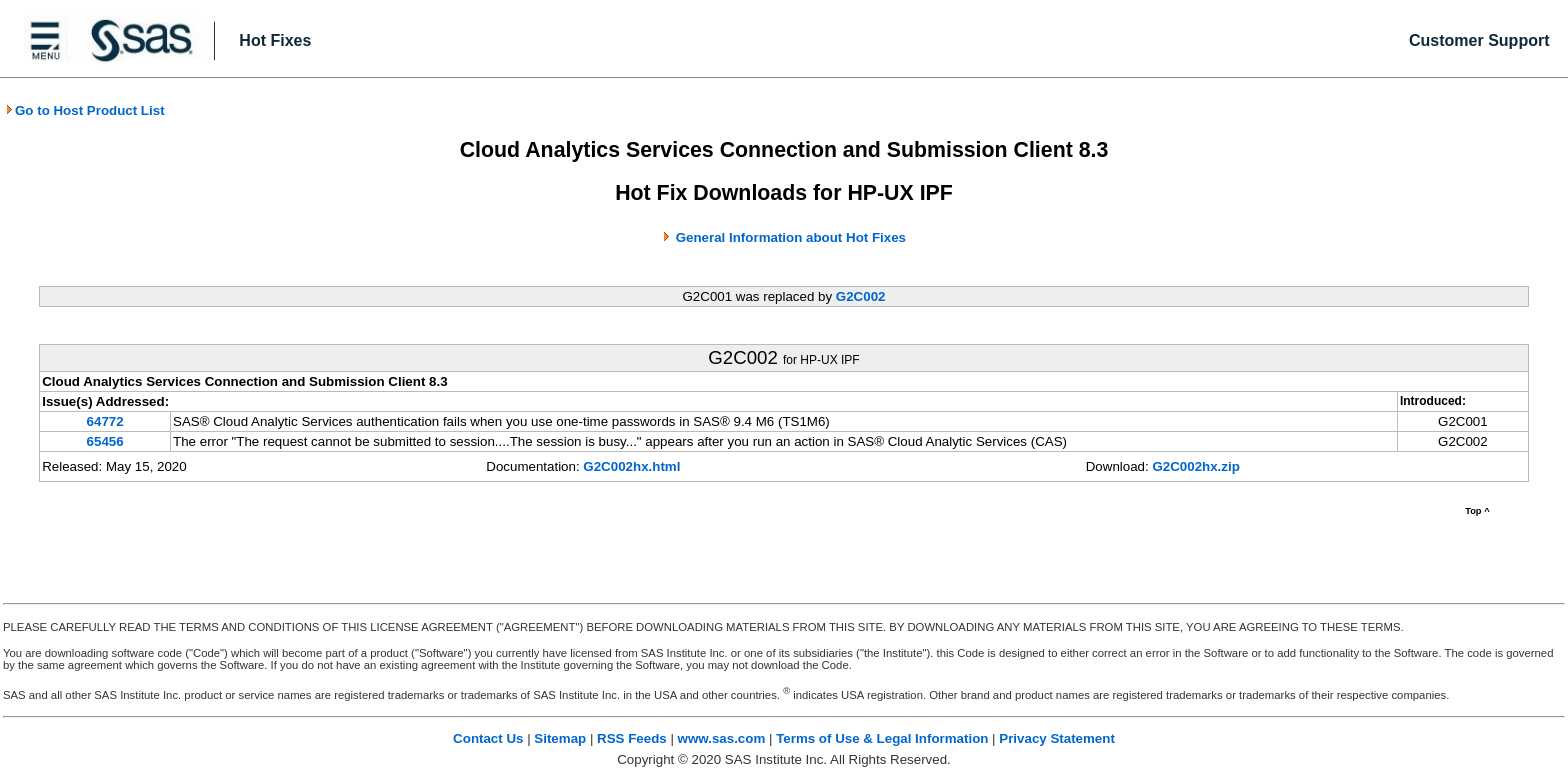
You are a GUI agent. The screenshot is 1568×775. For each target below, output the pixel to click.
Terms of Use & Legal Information (882, 738)
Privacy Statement (1057, 738)
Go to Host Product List (85, 110)
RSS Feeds (632, 738)
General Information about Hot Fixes (791, 237)
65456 (105, 441)
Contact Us (488, 738)
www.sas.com (722, 738)
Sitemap (560, 738)
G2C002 (861, 296)
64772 (105, 421)
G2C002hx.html (631, 466)
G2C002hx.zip (1195, 466)
